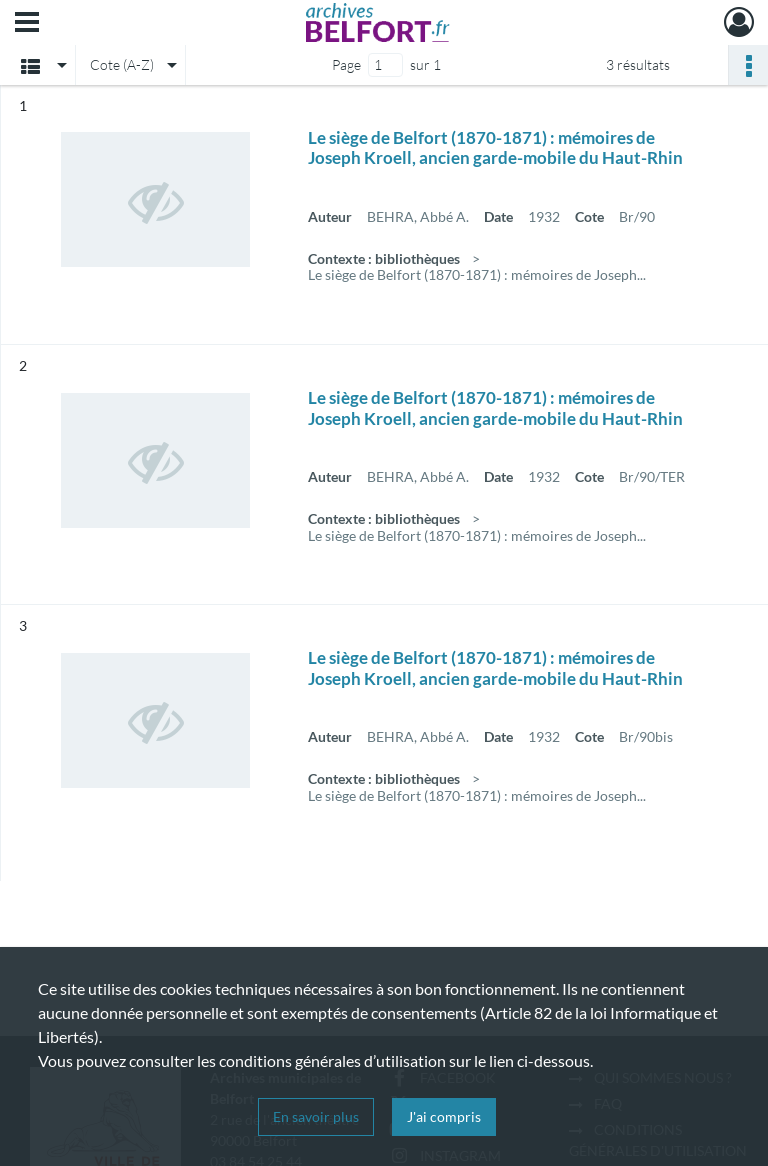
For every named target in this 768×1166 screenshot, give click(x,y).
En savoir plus (316, 1116)
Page (346, 64)
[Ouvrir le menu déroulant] (27, 24)
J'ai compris (444, 1116)
